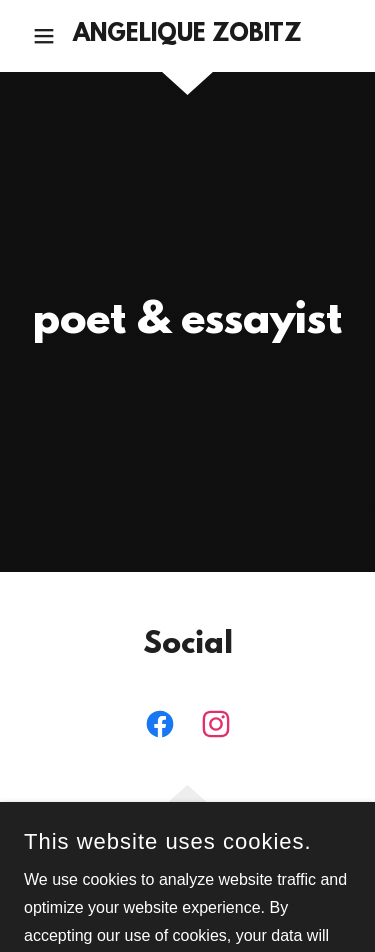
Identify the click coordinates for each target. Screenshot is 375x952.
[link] (187, 36)
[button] (48, 36)
